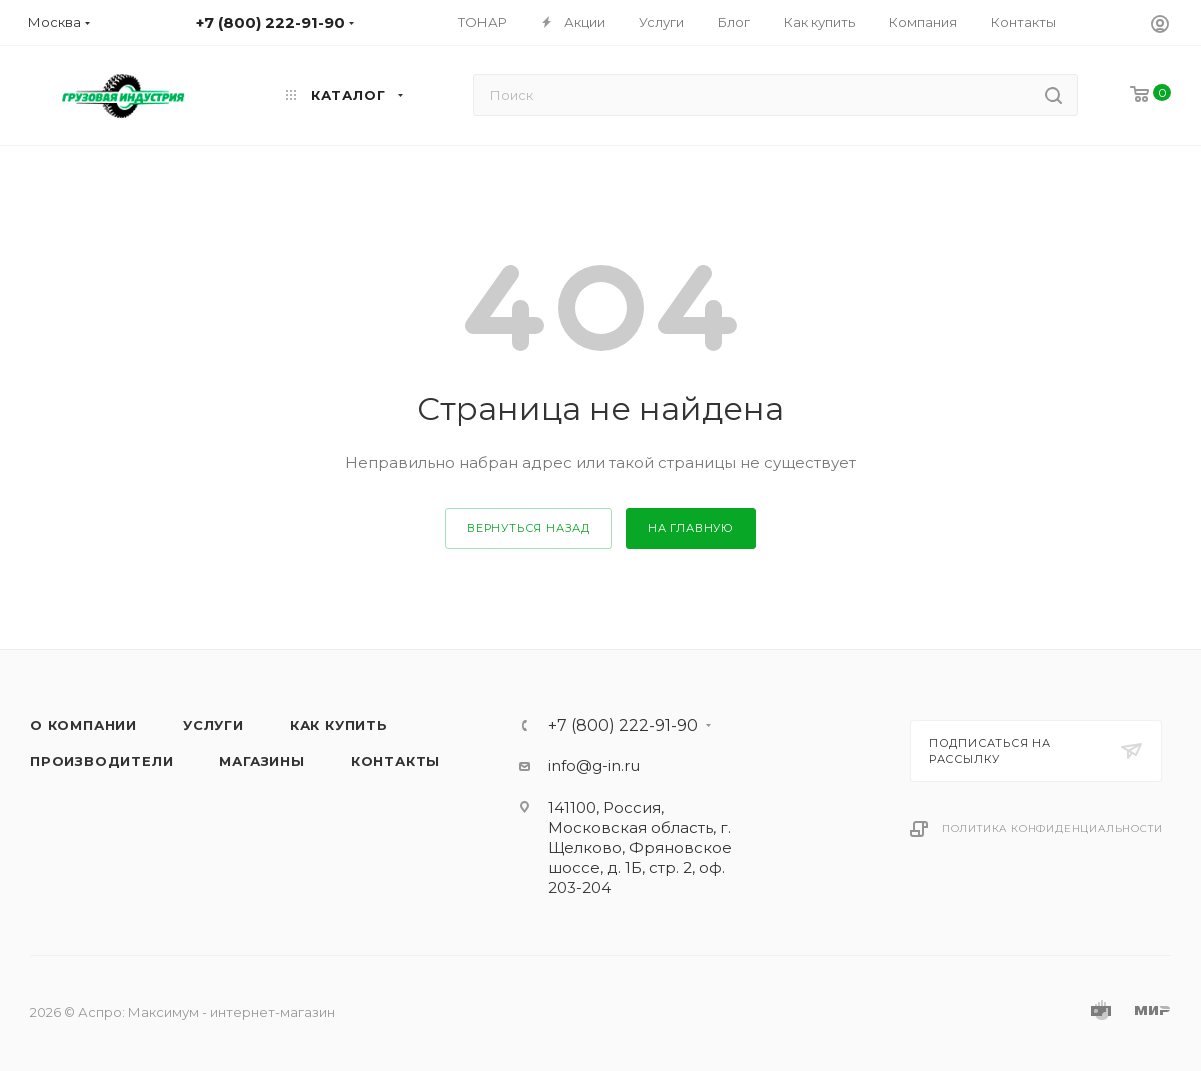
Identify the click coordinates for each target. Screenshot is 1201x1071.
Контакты (395, 761)
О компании (83, 725)
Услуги (213, 725)
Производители (101, 761)
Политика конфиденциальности (1052, 828)
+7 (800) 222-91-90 (623, 726)
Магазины (261, 761)
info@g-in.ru (594, 765)
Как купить (339, 725)
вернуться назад (528, 528)
